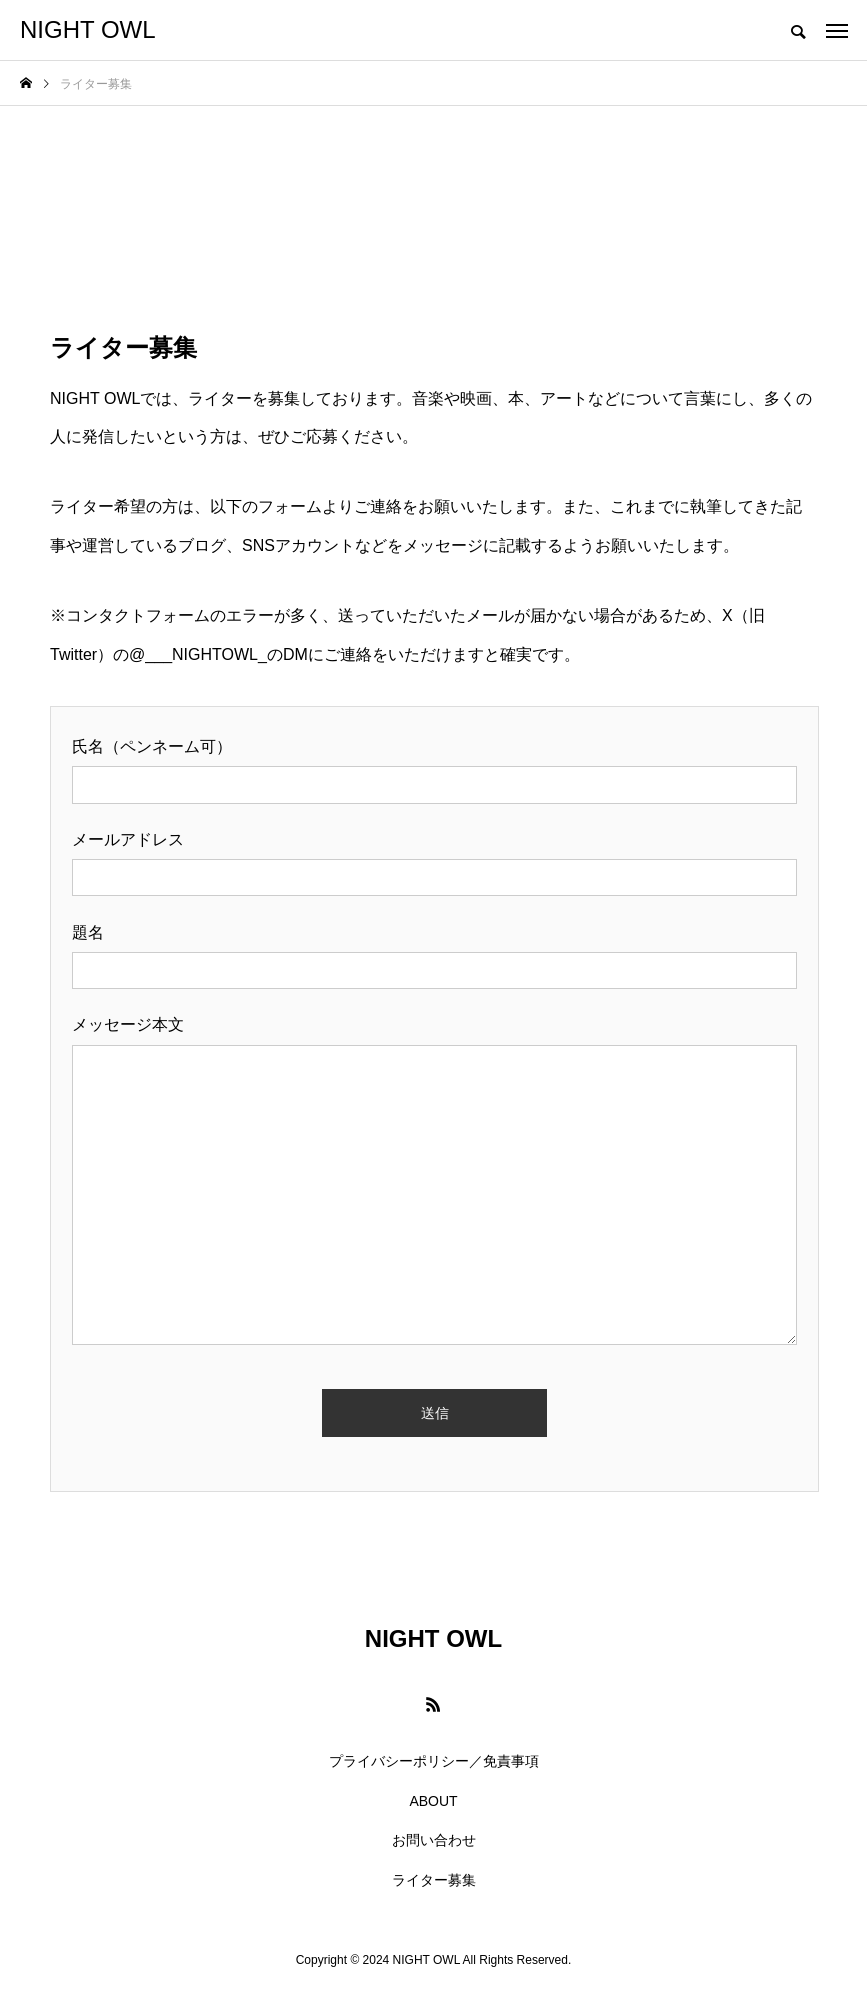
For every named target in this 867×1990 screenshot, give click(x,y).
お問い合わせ (434, 1840)
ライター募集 (434, 1880)
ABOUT (433, 1801)
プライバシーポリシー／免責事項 (434, 1761)
